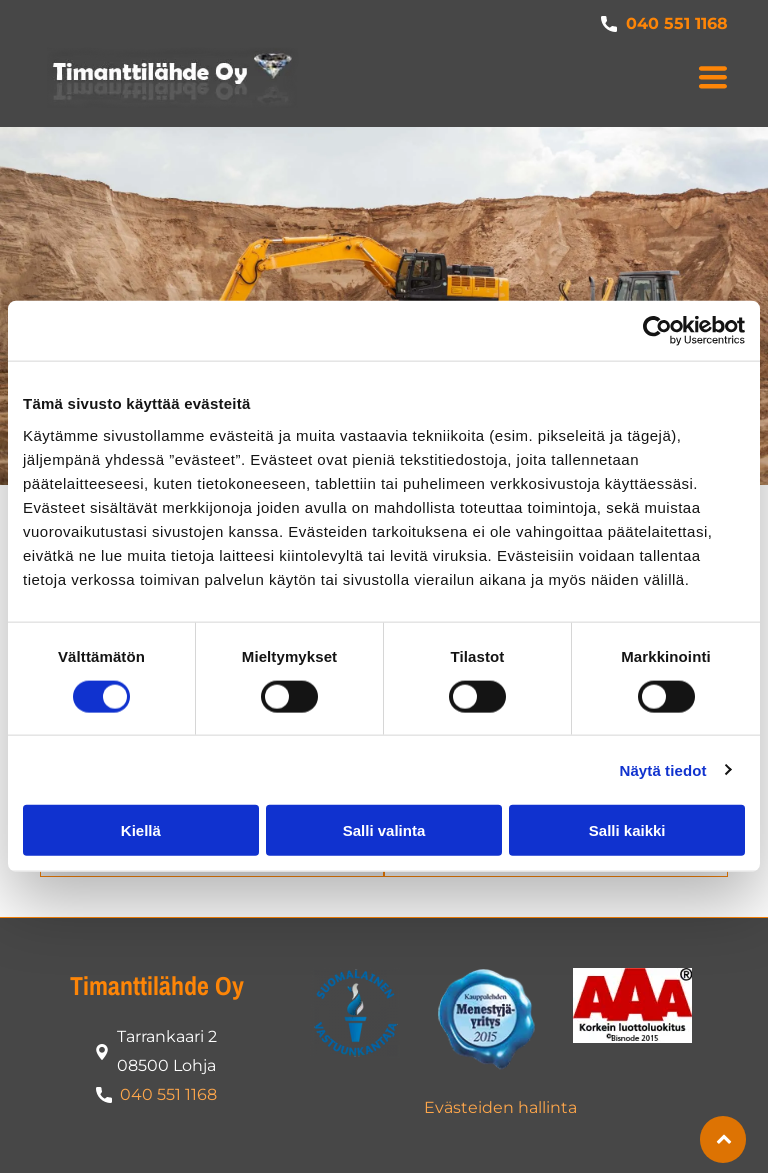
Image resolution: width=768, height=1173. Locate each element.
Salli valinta (384, 830)
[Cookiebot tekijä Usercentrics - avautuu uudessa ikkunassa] (657, 331)
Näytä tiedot (663, 769)
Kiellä (141, 830)
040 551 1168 (168, 1094)
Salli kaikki (627, 830)
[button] (713, 77)
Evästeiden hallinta (500, 1107)
